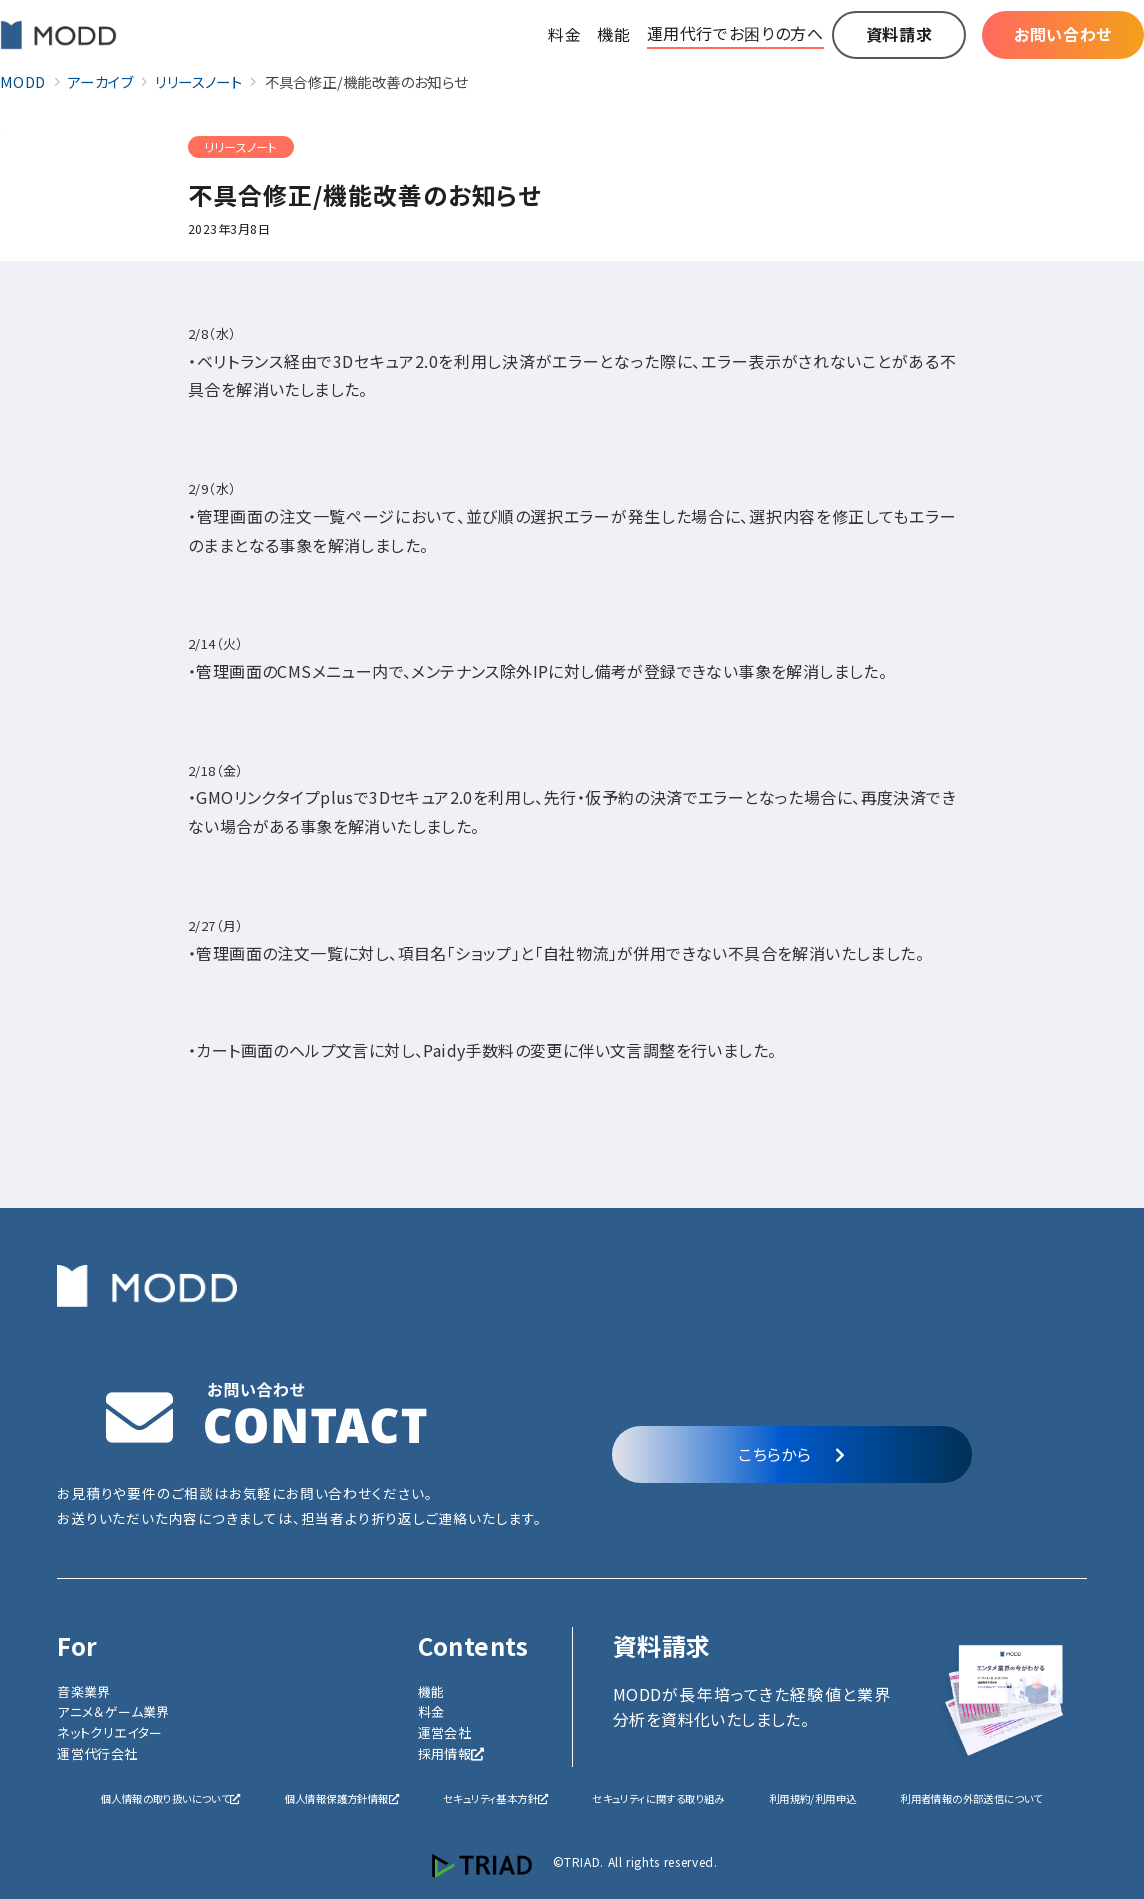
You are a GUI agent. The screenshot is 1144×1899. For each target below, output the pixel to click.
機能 (431, 1691)
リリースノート (241, 146)
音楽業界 (84, 1691)
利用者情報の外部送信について (971, 1798)
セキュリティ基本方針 (495, 1798)
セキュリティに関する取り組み (658, 1798)
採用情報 (451, 1753)
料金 (431, 1711)
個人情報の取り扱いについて (171, 1798)
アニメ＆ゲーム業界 (113, 1711)
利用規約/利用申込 (813, 1798)
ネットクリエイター (110, 1732)
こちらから (791, 1454)
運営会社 (445, 1732)
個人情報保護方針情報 (342, 1798)
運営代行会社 (97, 1753)
